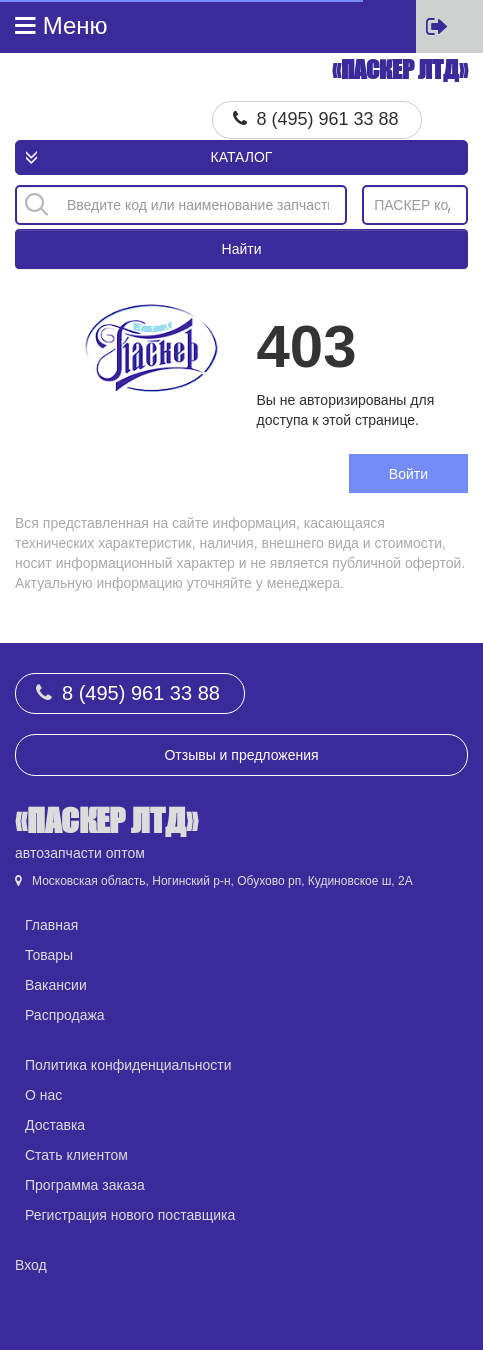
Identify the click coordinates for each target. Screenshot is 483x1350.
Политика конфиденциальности (128, 1065)
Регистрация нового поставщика (130, 1215)
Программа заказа (85, 1185)
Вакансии (56, 985)
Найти (242, 249)
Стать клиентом (76, 1155)
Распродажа (65, 1015)
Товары (49, 955)
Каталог (242, 157)
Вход (31, 1265)
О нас (43, 1095)
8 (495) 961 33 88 (328, 119)
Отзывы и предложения (241, 755)
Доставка (55, 1125)
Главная (51, 925)
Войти (408, 474)
